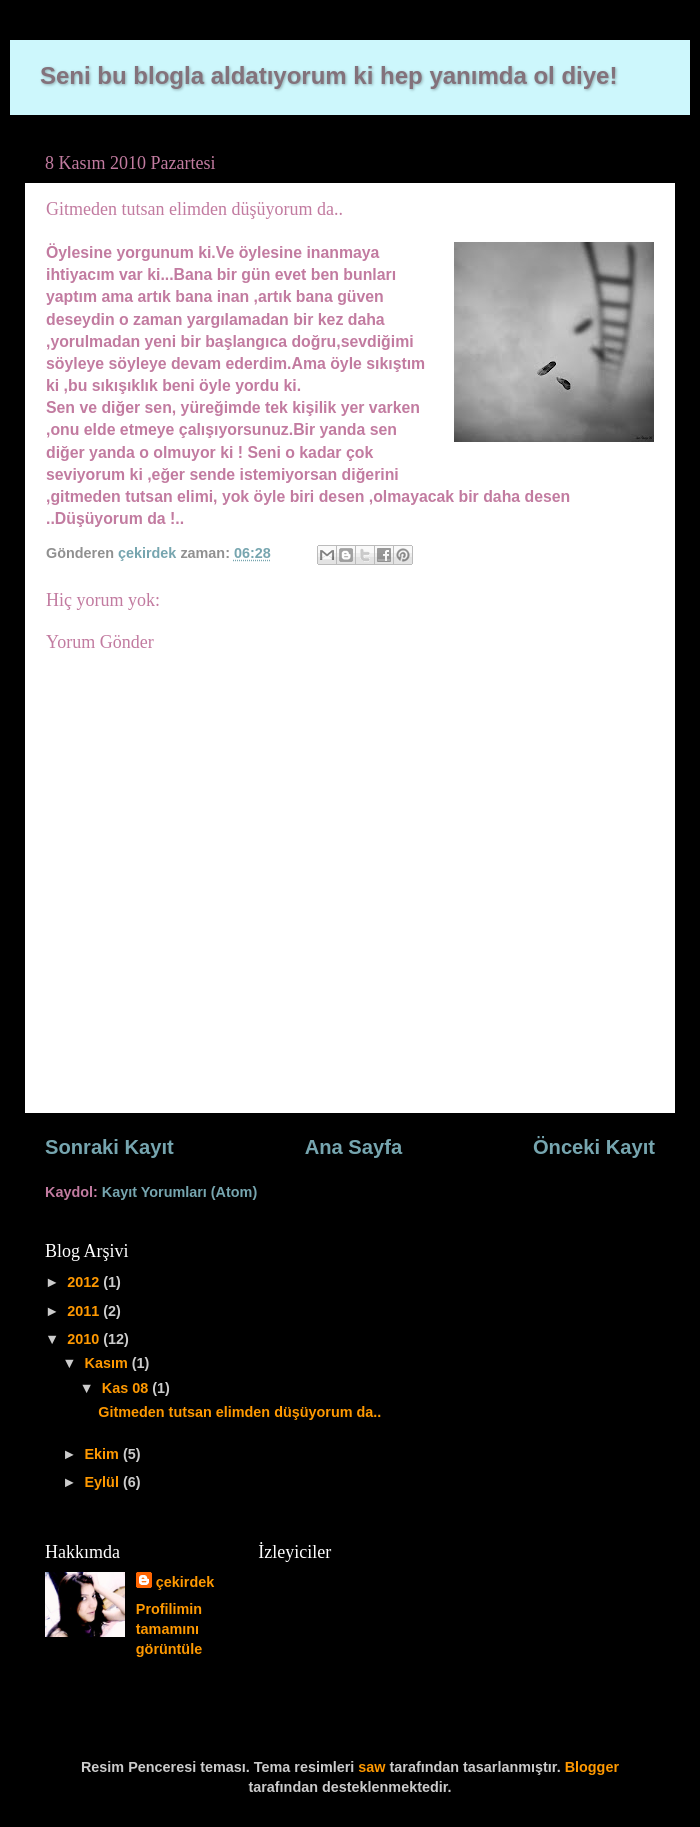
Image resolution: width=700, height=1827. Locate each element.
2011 (85, 1311)
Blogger (592, 1767)
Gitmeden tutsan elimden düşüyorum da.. (239, 1412)
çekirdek (185, 1582)
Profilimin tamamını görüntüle (169, 1629)
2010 (85, 1339)
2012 (85, 1282)
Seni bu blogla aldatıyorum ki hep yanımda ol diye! (328, 75)
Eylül (104, 1482)
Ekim (104, 1454)
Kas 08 (127, 1388)
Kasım (108, 1363)
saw (371, 1767)
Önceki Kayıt (594, 1147)
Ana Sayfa (353, 1147)
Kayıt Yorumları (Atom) (179, 1192)
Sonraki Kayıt (109, 1147)
